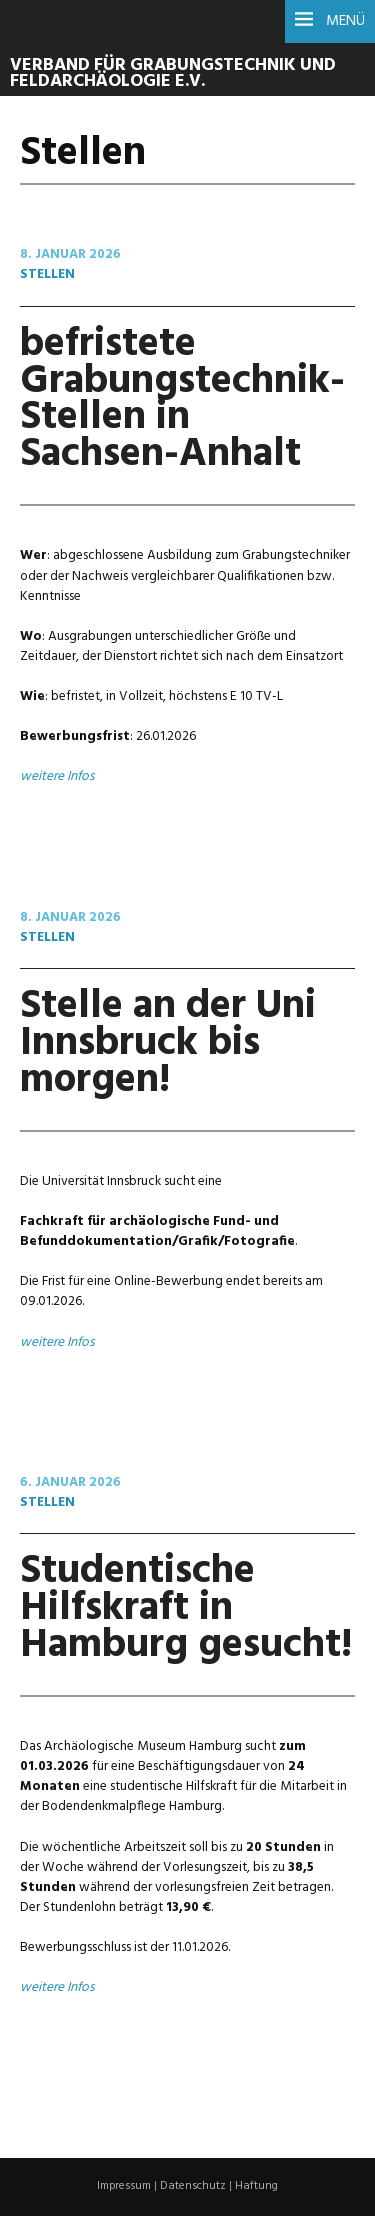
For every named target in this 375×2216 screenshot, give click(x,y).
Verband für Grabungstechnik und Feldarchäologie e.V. (173, 74)
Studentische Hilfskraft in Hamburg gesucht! (186, 1608)
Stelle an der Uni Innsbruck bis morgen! (168, 1043)
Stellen (47, 274)
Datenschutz (193, 2186)
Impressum (124, 2186)
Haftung (256, 2186)
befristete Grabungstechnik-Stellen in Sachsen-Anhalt (182, 400)
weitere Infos (57, 776)
